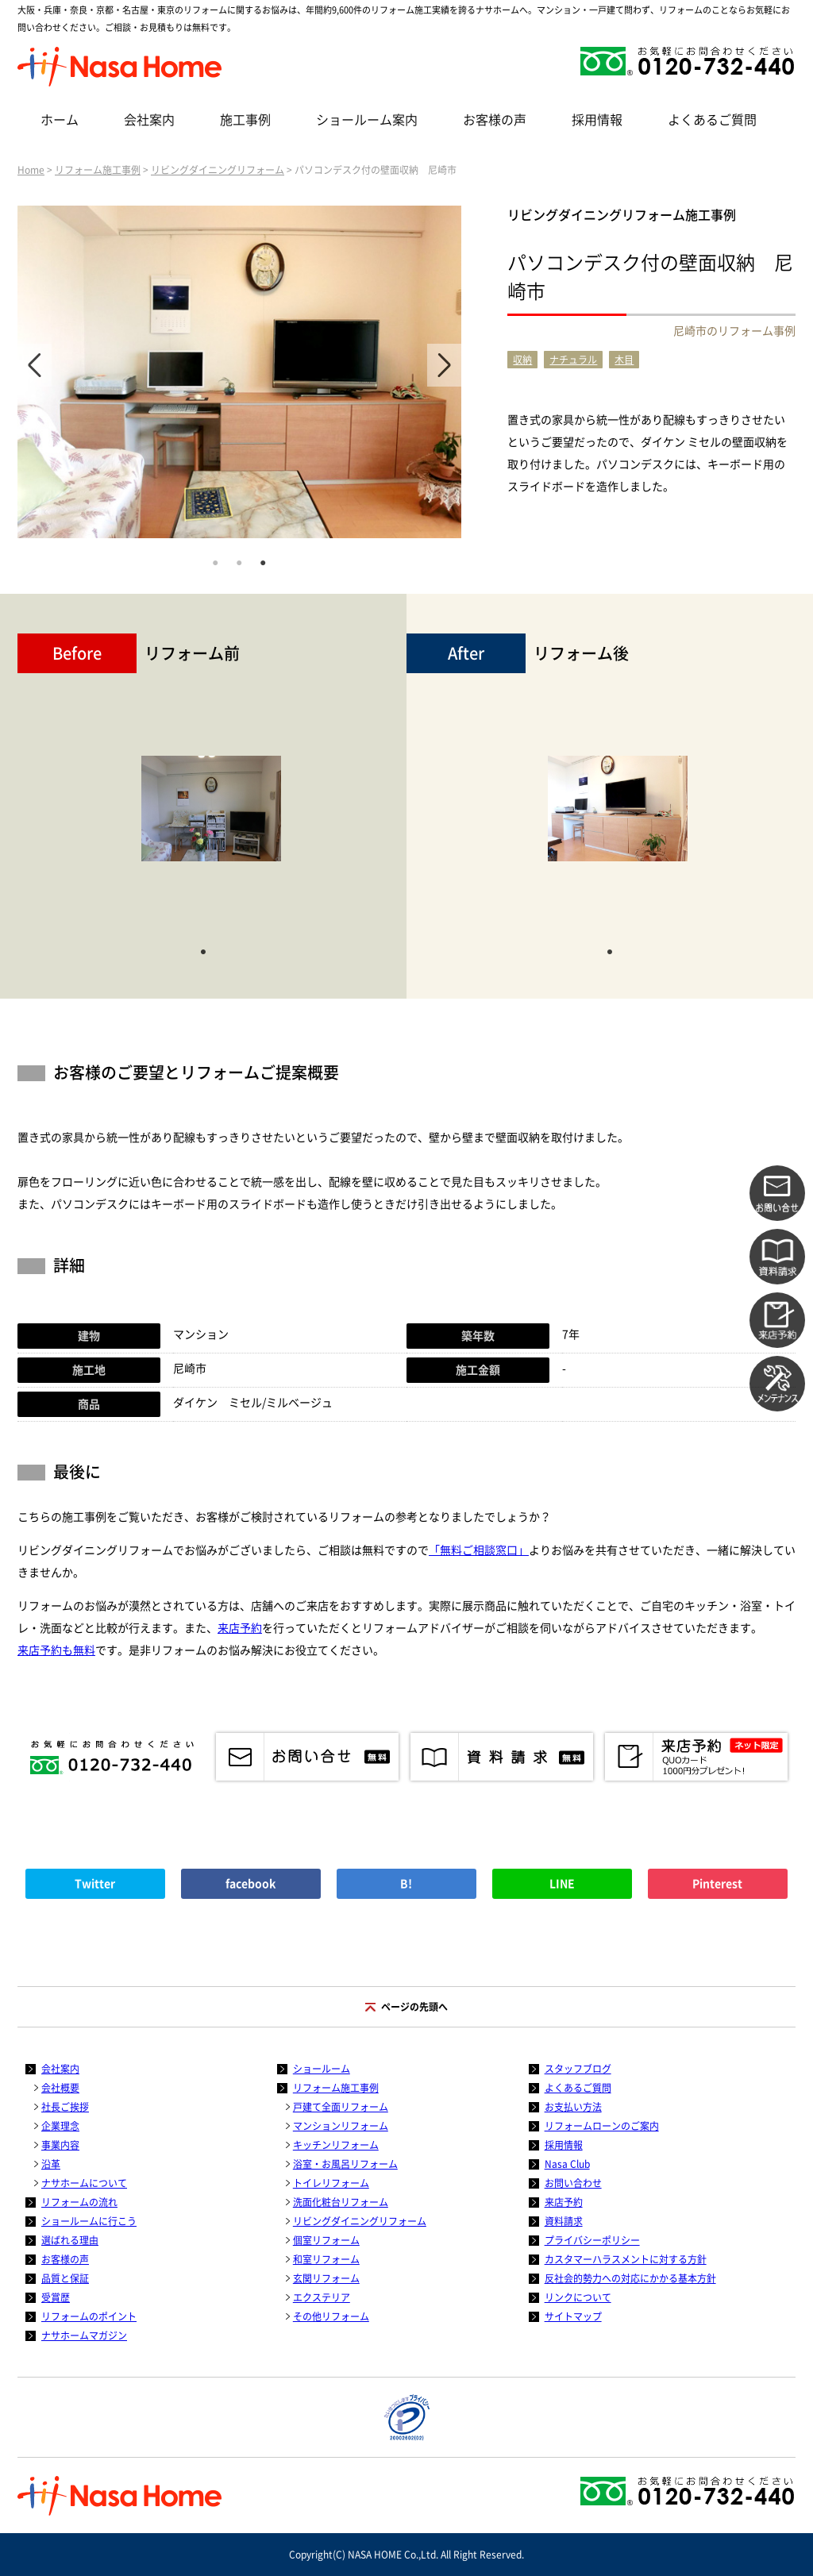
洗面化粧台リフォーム (340, 2202)
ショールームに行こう (89, 2221)
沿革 (50, 2164)
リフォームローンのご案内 (602, 2126)
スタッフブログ (578, 2069)
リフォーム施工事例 (98, 170)
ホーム (59, 120)
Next (444, 365)
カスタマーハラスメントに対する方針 (626, 2259)
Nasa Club (567, 2164)
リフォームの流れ (79, 2202)
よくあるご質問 (712, 120)
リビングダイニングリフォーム (217, 170)
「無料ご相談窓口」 (479, 1550)
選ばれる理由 (69, 2240)
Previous (34, 365)
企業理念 (60, 2126)
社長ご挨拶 (65, 2107)
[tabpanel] (239, 372)
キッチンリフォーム (336, 2145)
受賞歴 (55, 2297)
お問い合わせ (573, 2183)
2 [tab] (239, 561)
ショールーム (321, 2069)
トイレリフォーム (331, 2183)
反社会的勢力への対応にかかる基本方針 (630, 2278)
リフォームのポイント (89, 2316)
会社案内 (149, 120)
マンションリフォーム (340, 2126)
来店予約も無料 (56, 1650)
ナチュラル (573, 359)
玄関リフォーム (326, 2278)
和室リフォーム (326, 2259)
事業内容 (60, 2145)
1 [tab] (215, 561)
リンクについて (578, 2297)
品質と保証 (65, 2278)
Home (30, 170)
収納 (522, 359)
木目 (624, 359)
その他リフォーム (331, 2316)
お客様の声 (494, 120)
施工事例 (245, 120)
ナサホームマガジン (84, 2335)
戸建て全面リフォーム (340, 2107)
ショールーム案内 (367, 120)
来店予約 (240, 1628)
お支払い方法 (573, 2107)
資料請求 (564, 2221)
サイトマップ (573, 2316)
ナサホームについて (84, 2183)
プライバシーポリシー (592, 2240)
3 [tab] (263, 561)
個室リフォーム (326, 2240)
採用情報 (597, 120)
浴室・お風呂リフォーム (345, 2164)
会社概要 (60, 2088)
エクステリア (321, 2297)
